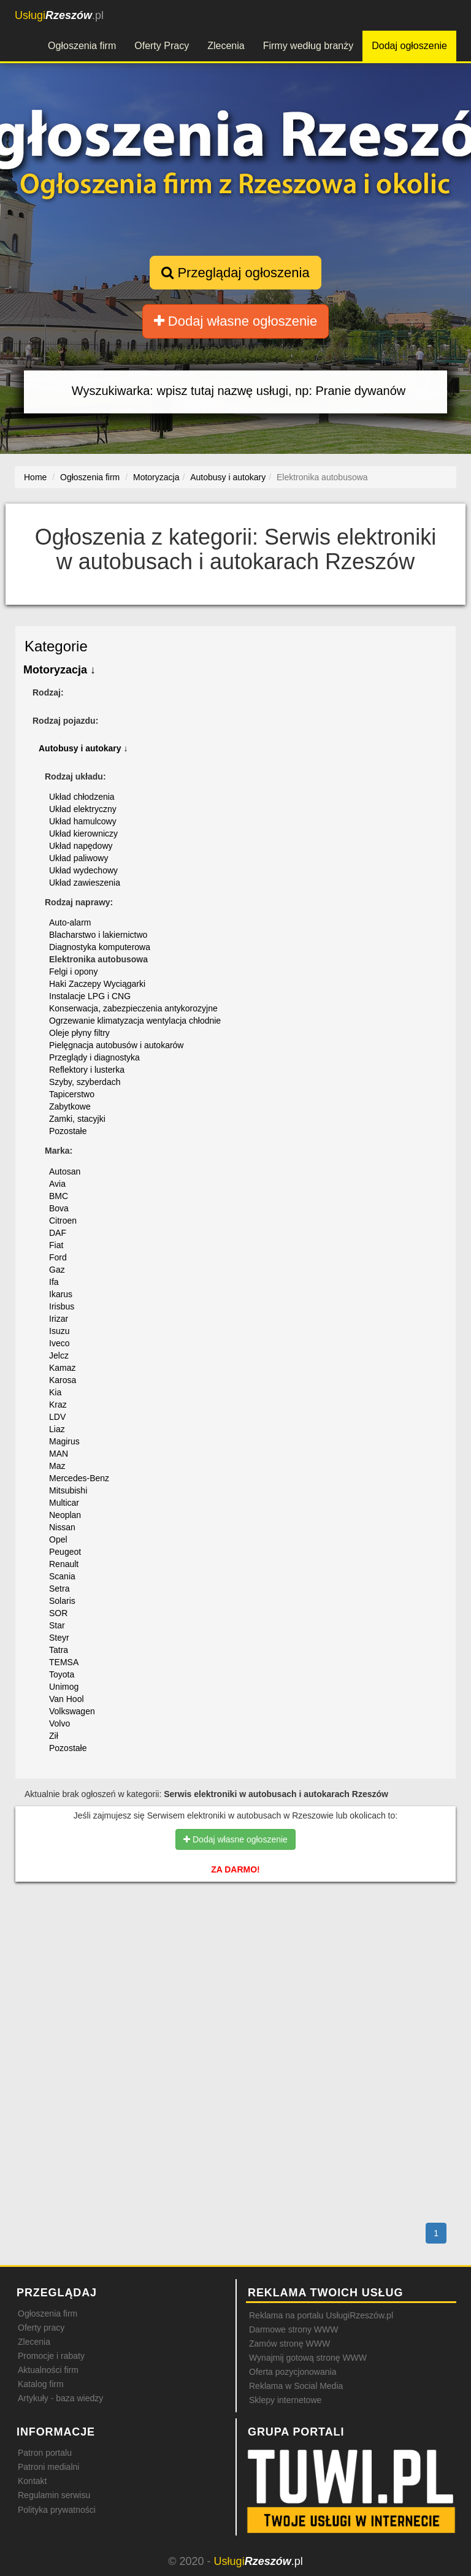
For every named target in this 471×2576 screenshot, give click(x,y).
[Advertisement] (235, 1943)
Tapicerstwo (71, 1094)
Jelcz (59, 1355)
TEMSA (63, 1662)
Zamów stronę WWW (289, 2343)
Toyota (61, 1674)
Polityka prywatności (57, 2510)
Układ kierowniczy (83, 833)
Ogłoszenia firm (82, 45)
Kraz (58, 1404)
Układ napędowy (81, 846)
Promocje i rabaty (51, 2356)
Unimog (63, 1687)
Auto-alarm (70, 922)
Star (57, 1625)
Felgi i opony (73, 971)
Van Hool (66, 1699)
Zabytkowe (70, 1106)
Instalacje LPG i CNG (90, 996)
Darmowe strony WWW (293, 2329)
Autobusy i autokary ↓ (83, 748)
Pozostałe (67, 1131)
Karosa (62, 1380)
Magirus (64, 1441)
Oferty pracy (41, 2328)
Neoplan (65, 1515)
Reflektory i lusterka (86, 1070)
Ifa (54, 1282)
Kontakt (32, 2481)
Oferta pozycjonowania (292, 2372)
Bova (59, 1208)
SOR (58, 1613)
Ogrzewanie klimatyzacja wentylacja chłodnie (135, 1020)
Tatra (58, 1650)
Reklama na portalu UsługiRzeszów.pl (321, 2315)
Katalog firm (41, 2384)
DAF (57, 1233)
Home (35, 477)
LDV (57, 1417)
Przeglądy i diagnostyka (94, 1057)
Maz (57, 1466)
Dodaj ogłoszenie (409, 45)
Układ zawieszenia (84, 882)
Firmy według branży (308, 45)
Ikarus (60, 1294)
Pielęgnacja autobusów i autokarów (116, 1045)
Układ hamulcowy (83, 821)
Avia (57, 1184)
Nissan (62, 1527)
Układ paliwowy (78, 858)
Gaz (57, 1270)
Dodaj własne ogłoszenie (236, 321)
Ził (53, 1736)
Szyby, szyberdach (84, 1082)
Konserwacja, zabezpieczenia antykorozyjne (133, 1008)
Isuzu (59, 1331)
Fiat (56, 1245)
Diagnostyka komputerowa (99, 947)
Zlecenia (225, 45)
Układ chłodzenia (82, 797)
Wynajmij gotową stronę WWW (308, 2358)
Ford (58, 1257)
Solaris (62, 1601)
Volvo (59, 1723)
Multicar (64, 1503)
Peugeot (65, 1552)
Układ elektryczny (83, 809)
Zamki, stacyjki (77, 1119)
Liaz (57, 1429)
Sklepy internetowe (285, 2400)
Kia (55, 1392)
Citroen (63, 1220)
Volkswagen (72, 1711)
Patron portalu (45, 2453)
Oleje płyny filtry (79, 1033)
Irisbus (61, 1306)
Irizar (58, 1319)
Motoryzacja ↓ (59, 670)
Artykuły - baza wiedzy (60, 2398)
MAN (58, 1454)
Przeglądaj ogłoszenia (235, 272)
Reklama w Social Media (296, 2386)
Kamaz (62, 1368)
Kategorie (56, 646)
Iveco (59, 1343)
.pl (59, 15)
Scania (62, 1576)
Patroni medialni (48, 2467)
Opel (58, 1539)
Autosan (64, 1171)
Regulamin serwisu (54, 2495)
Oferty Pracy (161, 45)
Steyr (59, 1638)
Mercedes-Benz (79, 1478)
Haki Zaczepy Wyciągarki (97, 984)
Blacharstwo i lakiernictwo (98, 935)
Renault (63, 1564)
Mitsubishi (68, 1490)
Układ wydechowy (83, 870)
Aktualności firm (48, 2370)
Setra (59, 1588)
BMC (58, 1196)
